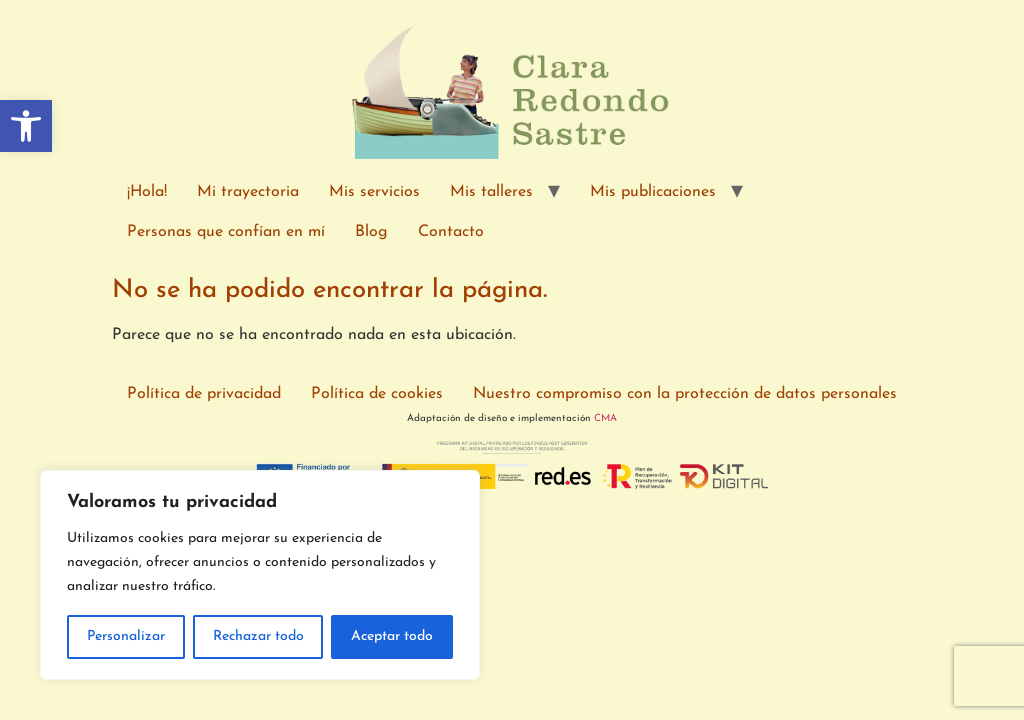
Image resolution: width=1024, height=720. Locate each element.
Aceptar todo (392, 636)
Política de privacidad (204, 394)
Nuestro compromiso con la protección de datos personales (685, 394)
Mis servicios (374, 192)
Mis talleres (491, 192)
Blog (371, 232)
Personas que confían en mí (226, 232)
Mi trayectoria (248, 192)
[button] (26, 126)
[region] (260, 575)
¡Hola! (147, 192)
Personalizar (126, 636)
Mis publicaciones (653, 192)
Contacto (451, 232)
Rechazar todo (258, 636)
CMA (605, 418)
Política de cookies (377, 394)
